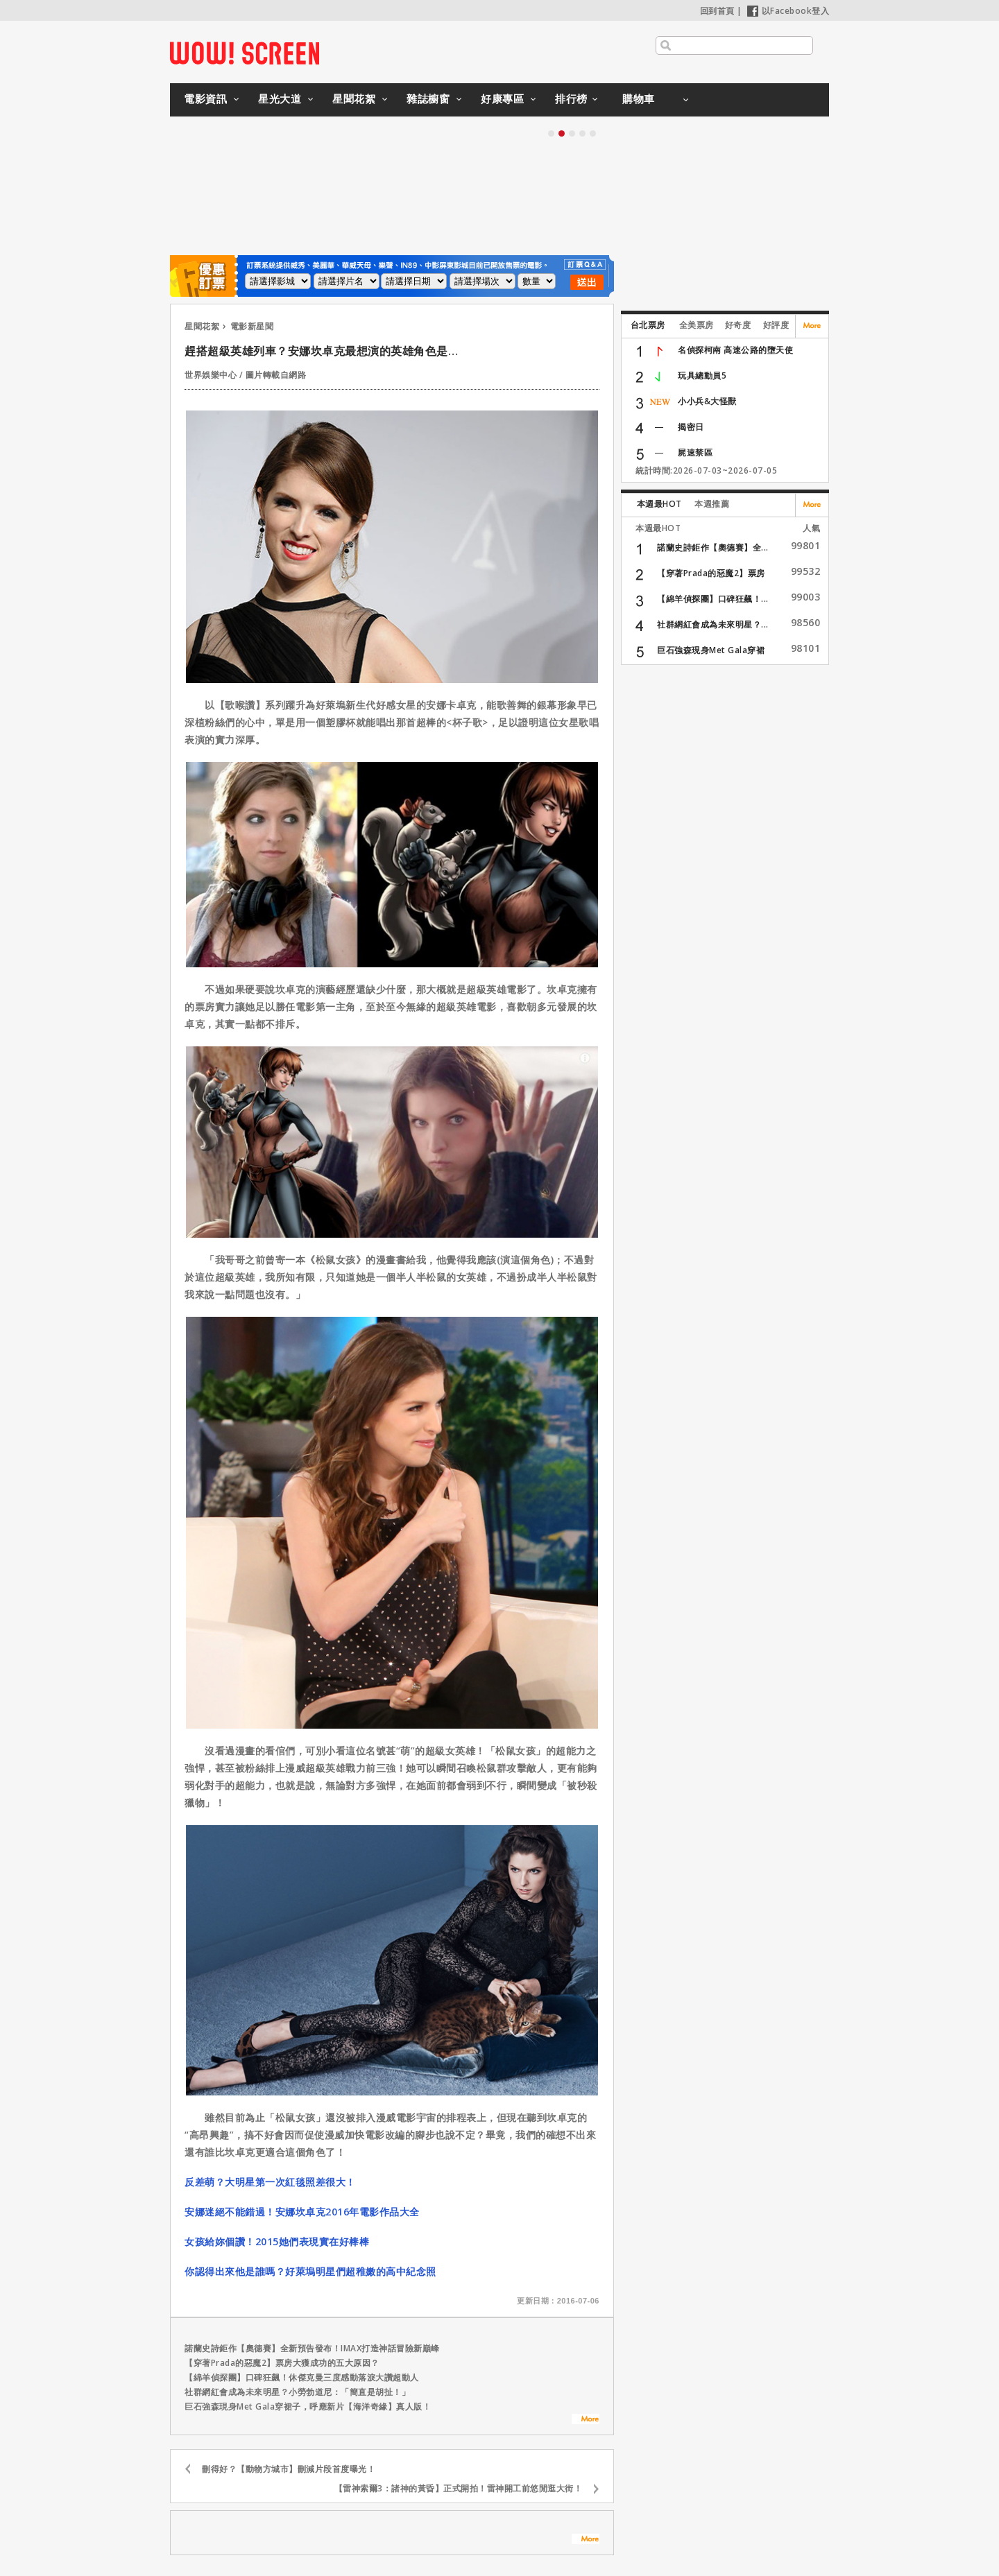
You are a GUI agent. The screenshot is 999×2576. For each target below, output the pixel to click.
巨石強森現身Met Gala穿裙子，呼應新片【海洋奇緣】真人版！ (308, 2406)
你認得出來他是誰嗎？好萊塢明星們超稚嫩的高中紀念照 (310, 2271)
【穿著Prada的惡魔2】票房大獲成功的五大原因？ (282, 2363)
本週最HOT (659, 504)
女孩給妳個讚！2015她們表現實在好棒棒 (277, 2241)
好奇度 (738, 325)
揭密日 (691, 427)
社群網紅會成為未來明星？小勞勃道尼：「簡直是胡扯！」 (297, 2392)
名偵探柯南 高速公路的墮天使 (735, 350)
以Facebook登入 (788, 11)
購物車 (638, 98)
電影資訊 (205, 98)
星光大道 (279, 98)
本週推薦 (711, 504)
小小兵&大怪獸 (707, 401)
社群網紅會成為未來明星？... (713, 624)
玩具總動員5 (702, 375)
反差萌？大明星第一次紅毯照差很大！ (270, 2181)
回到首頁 (717, 11)
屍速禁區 (695, 452)
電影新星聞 (252, 326)
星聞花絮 (353, 98)
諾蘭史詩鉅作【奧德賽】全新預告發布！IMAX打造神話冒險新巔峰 (312, 2348)
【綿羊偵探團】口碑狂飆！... (713, 599)
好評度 (776, 325)
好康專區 (502, 98)
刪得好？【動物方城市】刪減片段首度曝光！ (288, 2469)
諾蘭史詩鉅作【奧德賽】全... (713, 547)
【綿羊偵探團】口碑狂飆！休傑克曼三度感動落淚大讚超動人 (302, 2377)
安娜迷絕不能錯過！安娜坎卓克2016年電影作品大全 (302, 2211)
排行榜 (571, 98)
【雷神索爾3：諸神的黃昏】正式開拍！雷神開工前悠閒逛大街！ (458, 2488)
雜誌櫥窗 (428, 98)
